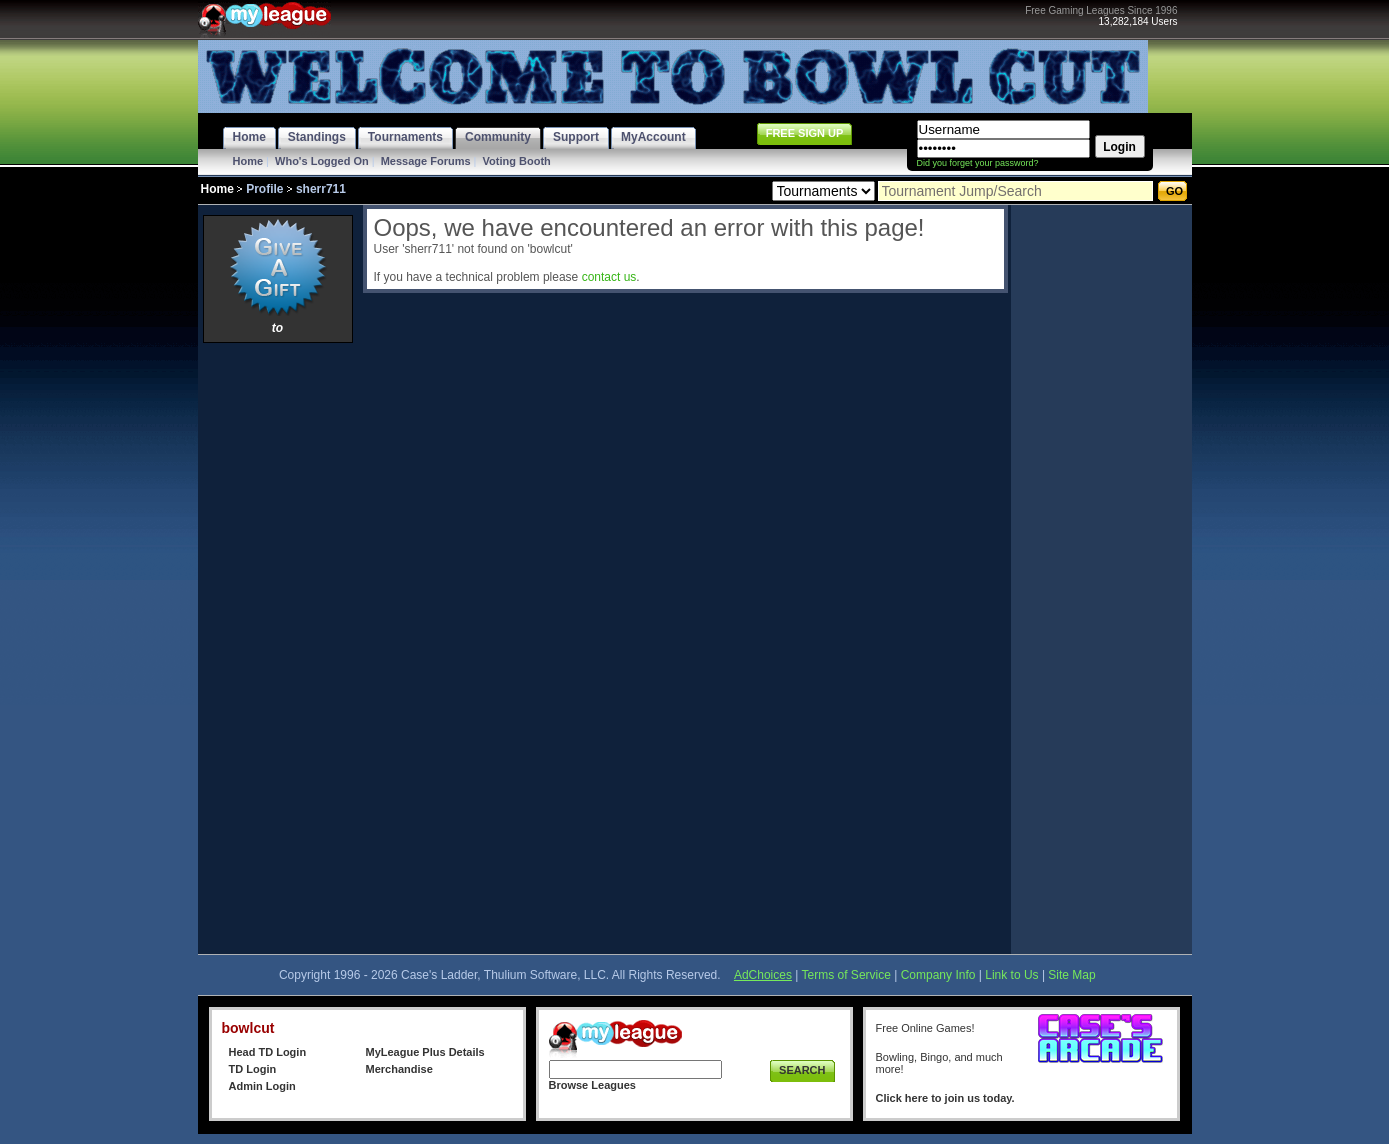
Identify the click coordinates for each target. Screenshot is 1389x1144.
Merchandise (399, 1069)
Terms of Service (846, 975)
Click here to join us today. (945, 1098)
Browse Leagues (592, 1085)
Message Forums (426, 161)
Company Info (938, 975)
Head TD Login (268, 1052)
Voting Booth (517, 161)
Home (248, 161)
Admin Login (262, 1086)
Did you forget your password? (978, 163)
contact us (609, 277)
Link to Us (1011, 975)
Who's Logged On (322, 161)
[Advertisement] (278, 648)
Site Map (1071, 975)
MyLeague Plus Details (425, 1052)
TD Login (253, 1069)
